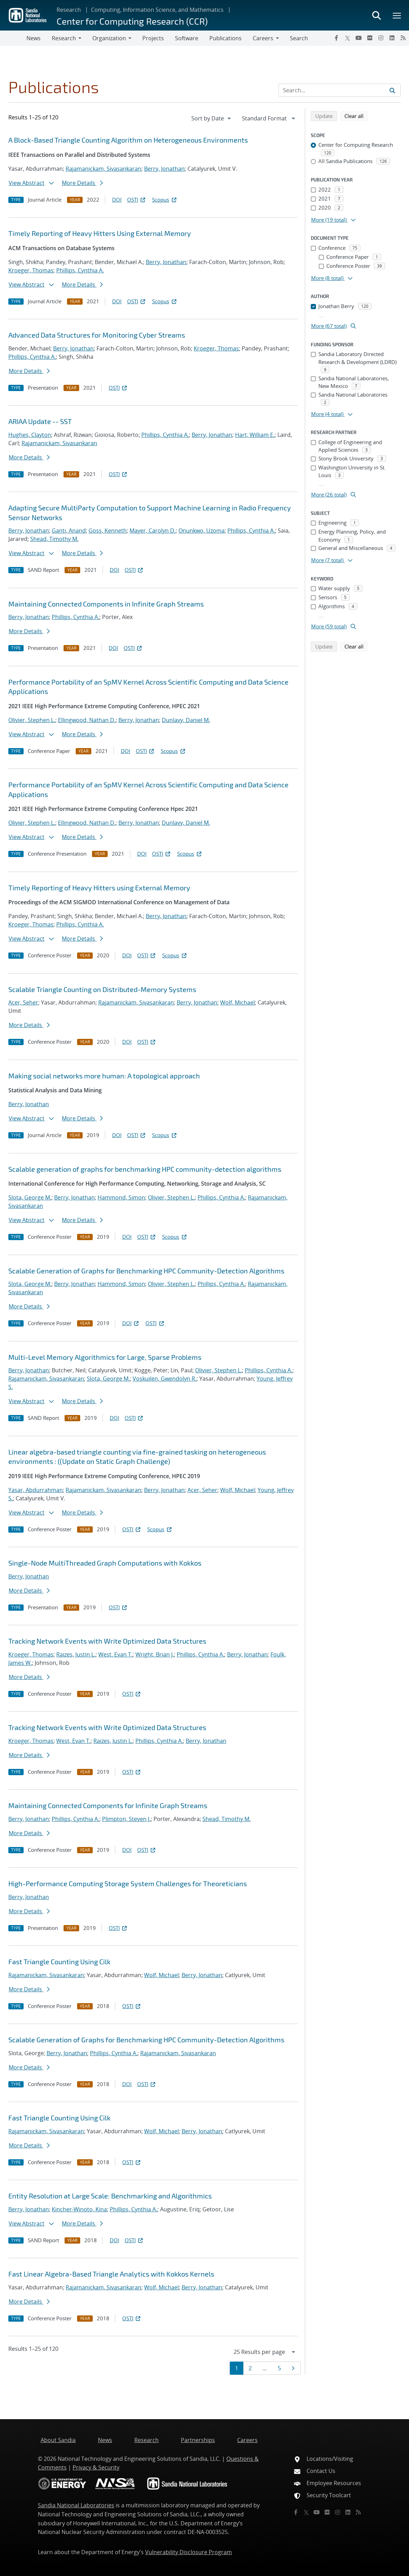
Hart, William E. (255, 435)
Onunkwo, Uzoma (201, 530)
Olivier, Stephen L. (31, 720)
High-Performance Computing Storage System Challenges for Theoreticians (127, 1883)
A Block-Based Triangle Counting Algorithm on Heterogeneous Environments (128, 140)
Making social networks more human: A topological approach (104, 1075)
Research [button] (64, 38)
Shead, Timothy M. (54, 539)
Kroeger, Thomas (30, 270)
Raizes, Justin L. (75, 1654)
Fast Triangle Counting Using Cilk (59, 1961)
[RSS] (403, 38)
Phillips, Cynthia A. (80, 270)
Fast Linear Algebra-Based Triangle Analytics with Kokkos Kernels (111, 2274)
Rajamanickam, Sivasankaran (103, 168)
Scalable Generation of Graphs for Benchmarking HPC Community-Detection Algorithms (146, 1270)
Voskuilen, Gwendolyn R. (165, 1378)
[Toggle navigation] (13, 38)
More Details (82, 183)
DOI (117, 199)
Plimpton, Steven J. (126, 1819)
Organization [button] (109, 38)
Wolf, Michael (237, 1002)
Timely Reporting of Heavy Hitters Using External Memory (99, 233)
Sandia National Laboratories (76, 2505)
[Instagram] (381, 38)
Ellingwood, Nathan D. (87, 720)
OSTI (137, 199)
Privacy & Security (96, 2467)
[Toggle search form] (376, 15)
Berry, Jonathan (164, 168)
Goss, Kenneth (108, 530)
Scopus (164, 199)
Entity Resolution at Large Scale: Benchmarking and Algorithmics (110, 2196)
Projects (153, 38)
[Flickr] (370, 38)
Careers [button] (263, 38)
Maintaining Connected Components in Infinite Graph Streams (106, 604)
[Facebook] (336, 38)
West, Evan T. (115, 1654)
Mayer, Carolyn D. (153, 530)
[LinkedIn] (392, 38)
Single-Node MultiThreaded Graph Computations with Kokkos (104, 1563)
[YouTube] (358, 38)
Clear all (356, 115)
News (33, 38)
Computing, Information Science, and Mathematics (157, 10)
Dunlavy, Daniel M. (186, 720)
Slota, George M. (29, 1197)
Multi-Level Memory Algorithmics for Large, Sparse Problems (104, 1357)
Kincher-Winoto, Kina (79, 2209)
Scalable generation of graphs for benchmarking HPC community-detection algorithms (144, 1169)
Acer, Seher (23, 1002)
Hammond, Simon (121, 1197)
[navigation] (211, 118)
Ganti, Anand (69, 530)
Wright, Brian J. (154, 1654)
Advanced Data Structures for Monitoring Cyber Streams (96, 335)
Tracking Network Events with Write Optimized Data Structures (107, 1641)
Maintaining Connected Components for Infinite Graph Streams (107, 1805)
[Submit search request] (392, 90)
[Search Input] (339, 90)
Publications (225, 38)
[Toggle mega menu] (397, 15)
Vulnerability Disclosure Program (188, 2552)
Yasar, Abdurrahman (35, 1490)
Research (69, 10)
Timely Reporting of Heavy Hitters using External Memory (99, 887)
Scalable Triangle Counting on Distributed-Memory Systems (102, 989)
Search (299, 38)
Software (186, 38)
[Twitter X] (347, 38)
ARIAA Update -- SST (40, 421)
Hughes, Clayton (29, 435)
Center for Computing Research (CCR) (132, 21)
